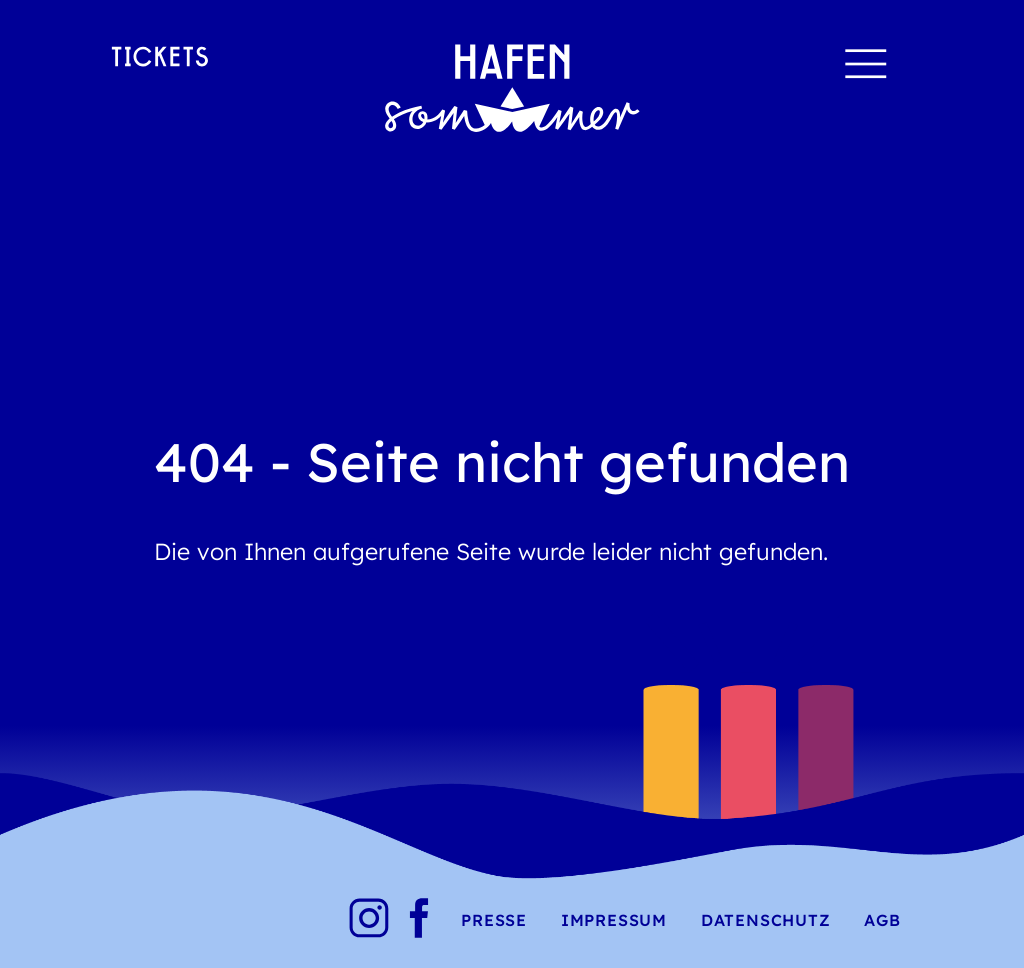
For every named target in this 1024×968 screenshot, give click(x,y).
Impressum (614, 920)
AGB (882, 920)
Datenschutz (766, 920)
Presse (494, 920)
